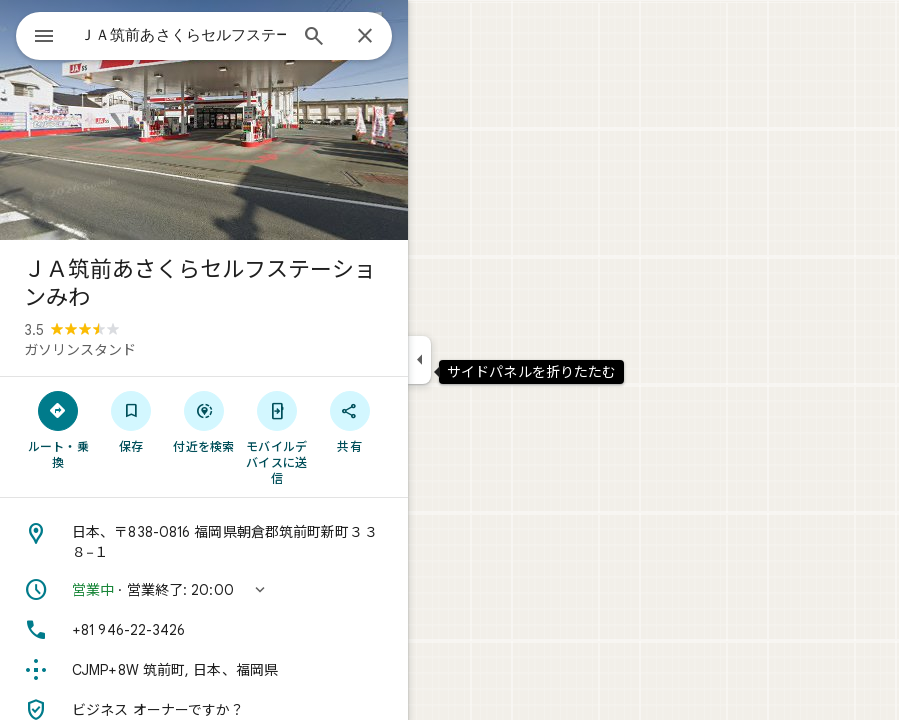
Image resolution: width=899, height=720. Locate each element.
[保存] (131, 421)
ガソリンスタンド (80, 350)
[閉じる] (365, 37)
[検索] (314, 38)
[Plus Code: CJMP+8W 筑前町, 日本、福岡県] (204, 670)
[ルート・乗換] (58, 429)
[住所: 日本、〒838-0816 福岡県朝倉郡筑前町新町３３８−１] (204, 542)
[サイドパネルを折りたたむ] (419, 360)
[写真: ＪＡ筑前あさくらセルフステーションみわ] (204, 120)
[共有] (349, 421)
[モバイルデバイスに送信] (276, 437)
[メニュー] (44, 38)
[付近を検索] (204, 421)
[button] (204, 590)
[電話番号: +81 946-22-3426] (204, 630)
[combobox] (183, 35)
